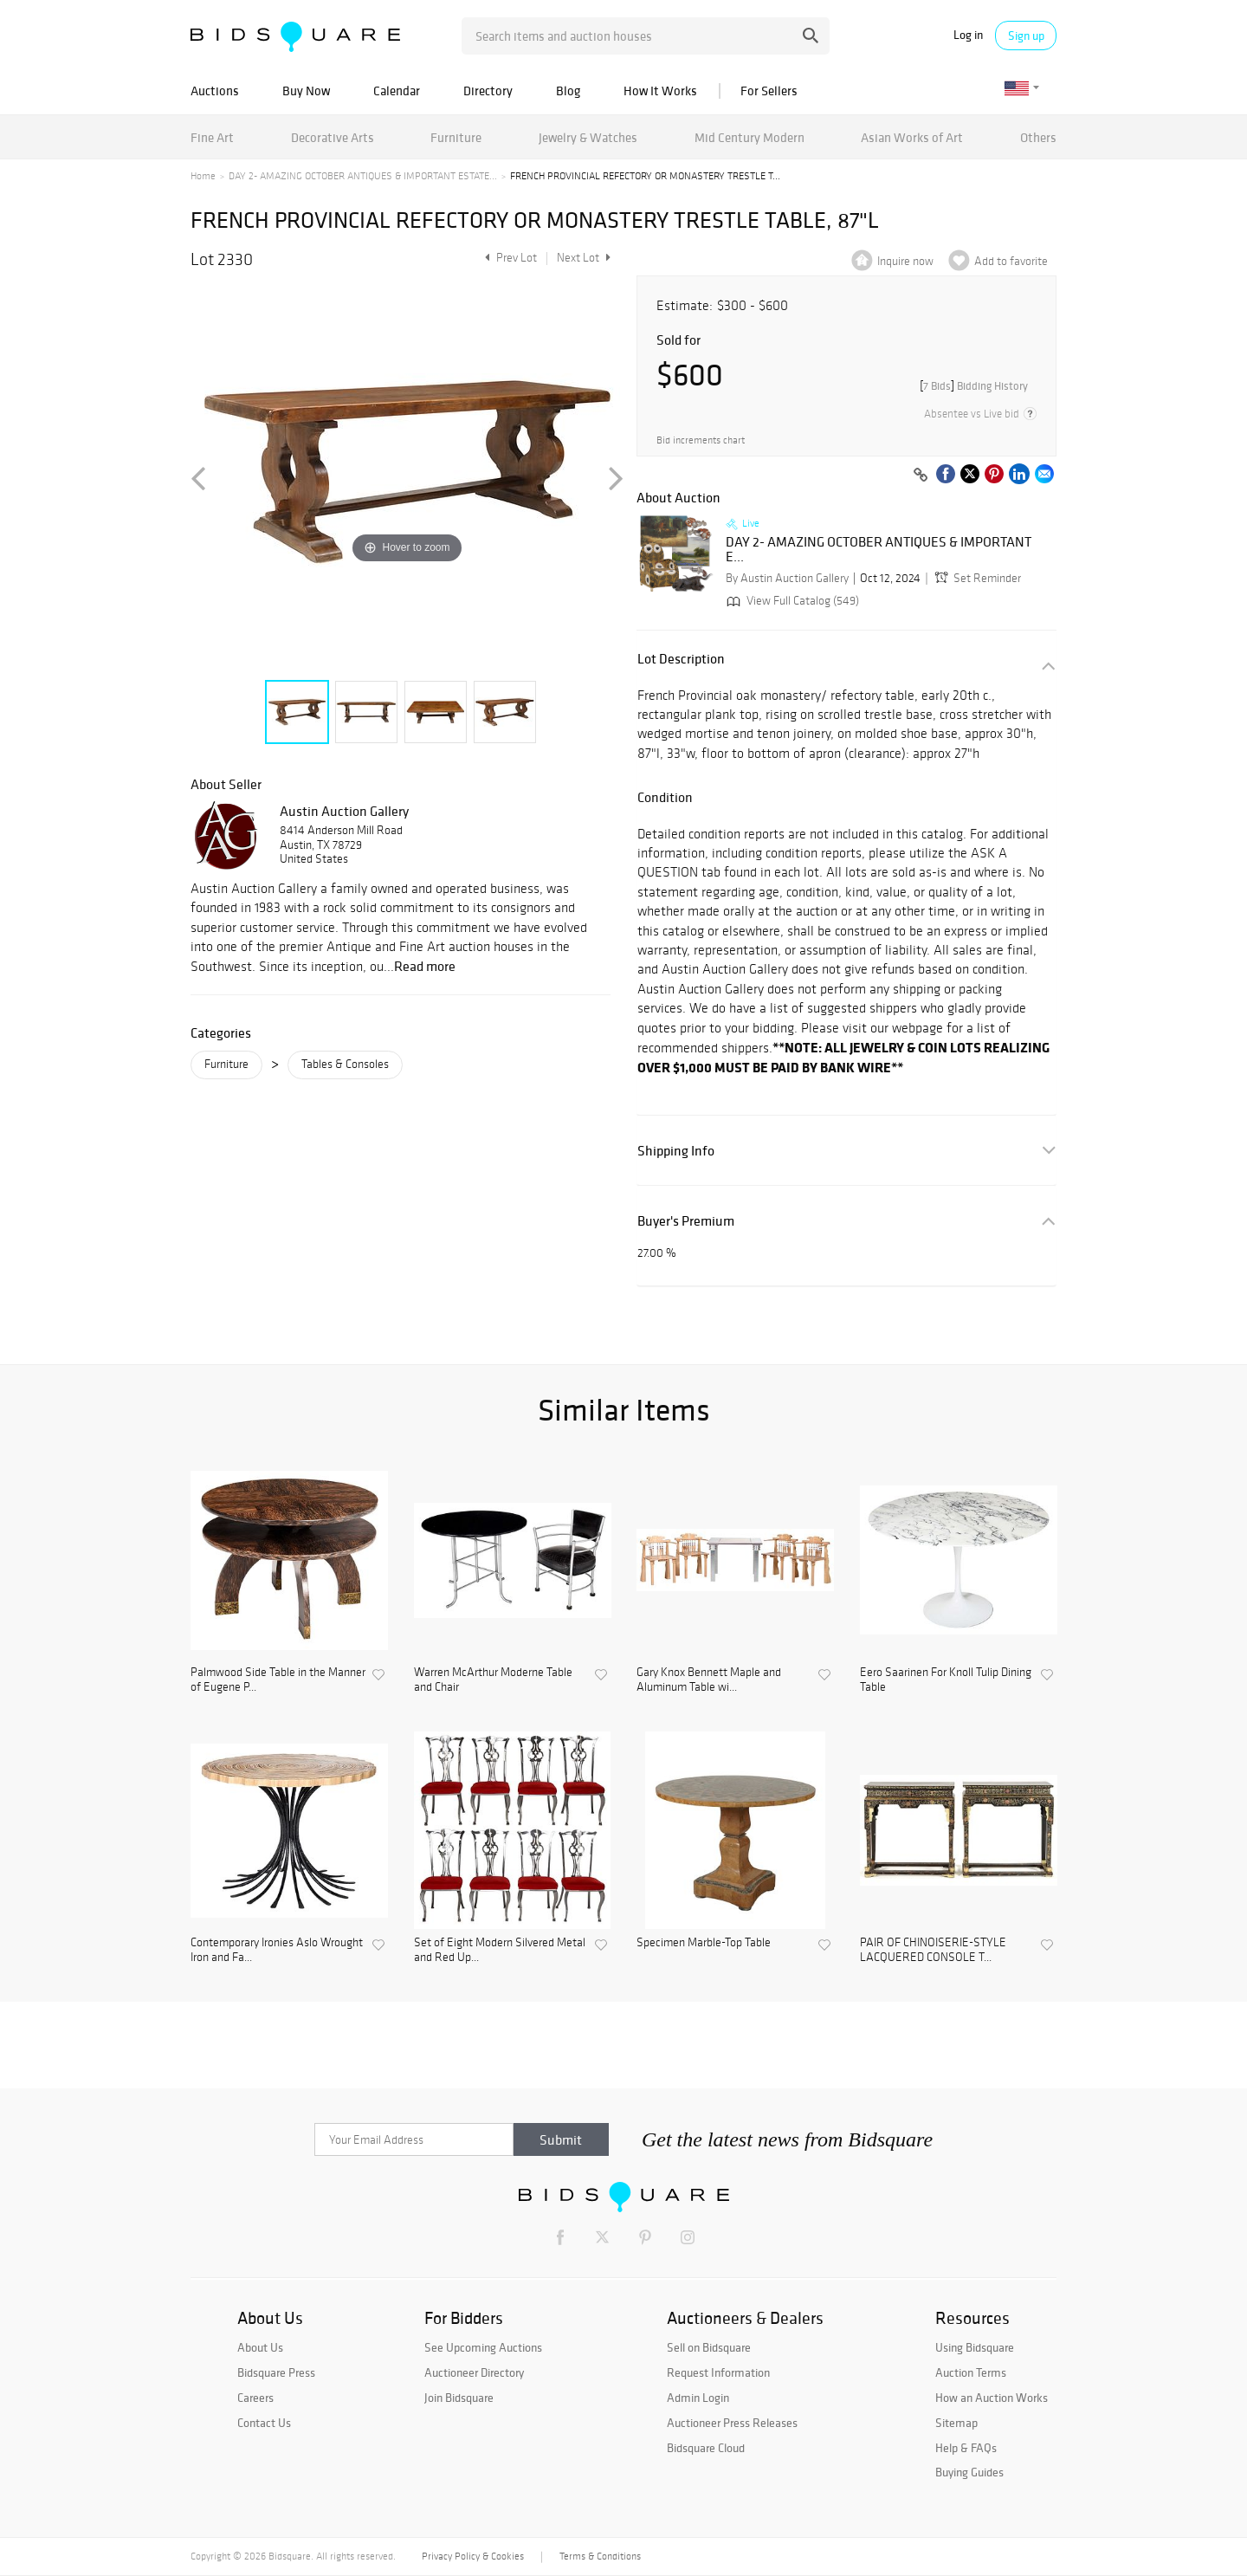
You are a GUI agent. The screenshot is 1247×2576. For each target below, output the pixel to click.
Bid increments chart (700, 440)
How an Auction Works (991, 2397)
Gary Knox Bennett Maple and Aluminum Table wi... (708, 1680)
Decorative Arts (332, 137)
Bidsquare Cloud (706, 2448)
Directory (488, 90)
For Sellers (769, 90)
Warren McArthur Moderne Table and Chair (493, 1680)
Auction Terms (970, 2372)
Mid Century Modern (749, 137)
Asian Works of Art (912, 137)
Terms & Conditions (600, 2556)
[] (974, 386)
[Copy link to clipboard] (920, 475)
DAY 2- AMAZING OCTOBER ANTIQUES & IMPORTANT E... (878, 549)
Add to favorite (1011, 261)
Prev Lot (509, 257)
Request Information (718, 2372)
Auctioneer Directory (474, 2372)
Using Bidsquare (974, 2347)
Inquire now (905, 261)
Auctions (215, 90)
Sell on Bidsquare (709, 2347)
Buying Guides (969, 2472)
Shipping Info (675, 1150)
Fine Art (212, 137)
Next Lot (584, 257)
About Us (260, 2347)
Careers (255, 2397)
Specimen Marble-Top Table (703, 1943)
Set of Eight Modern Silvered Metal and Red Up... (499, 1950)
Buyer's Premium (685, 1221)
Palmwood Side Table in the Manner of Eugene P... (278, 1680)
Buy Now (306, 90)
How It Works (660, 90)
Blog (568, 90)
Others (1038, 137)
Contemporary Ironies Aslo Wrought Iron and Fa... (277, 1950)
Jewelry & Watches (588, 137)
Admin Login (698, 2397)
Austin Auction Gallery (344, 810)
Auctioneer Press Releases (732, 2422)
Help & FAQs (966, 2448)
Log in (968, 35)
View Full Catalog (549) (791, 600)
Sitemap (956, 2422)
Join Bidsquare (459, 2397)
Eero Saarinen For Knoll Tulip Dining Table (945, 1680)
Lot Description (681, 658)
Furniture (455, 137)
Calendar (396, 90)
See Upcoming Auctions (483, 2347)
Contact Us (264, 2422)
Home (203, 176)
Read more (425, 965)
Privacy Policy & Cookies (473, 2556)
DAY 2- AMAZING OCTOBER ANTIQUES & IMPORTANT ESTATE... (363, 176)
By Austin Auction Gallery (787, 578)
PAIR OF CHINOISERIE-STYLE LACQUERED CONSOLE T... (933, 1950)
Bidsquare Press (276, 2372)
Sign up (1026, 35)
